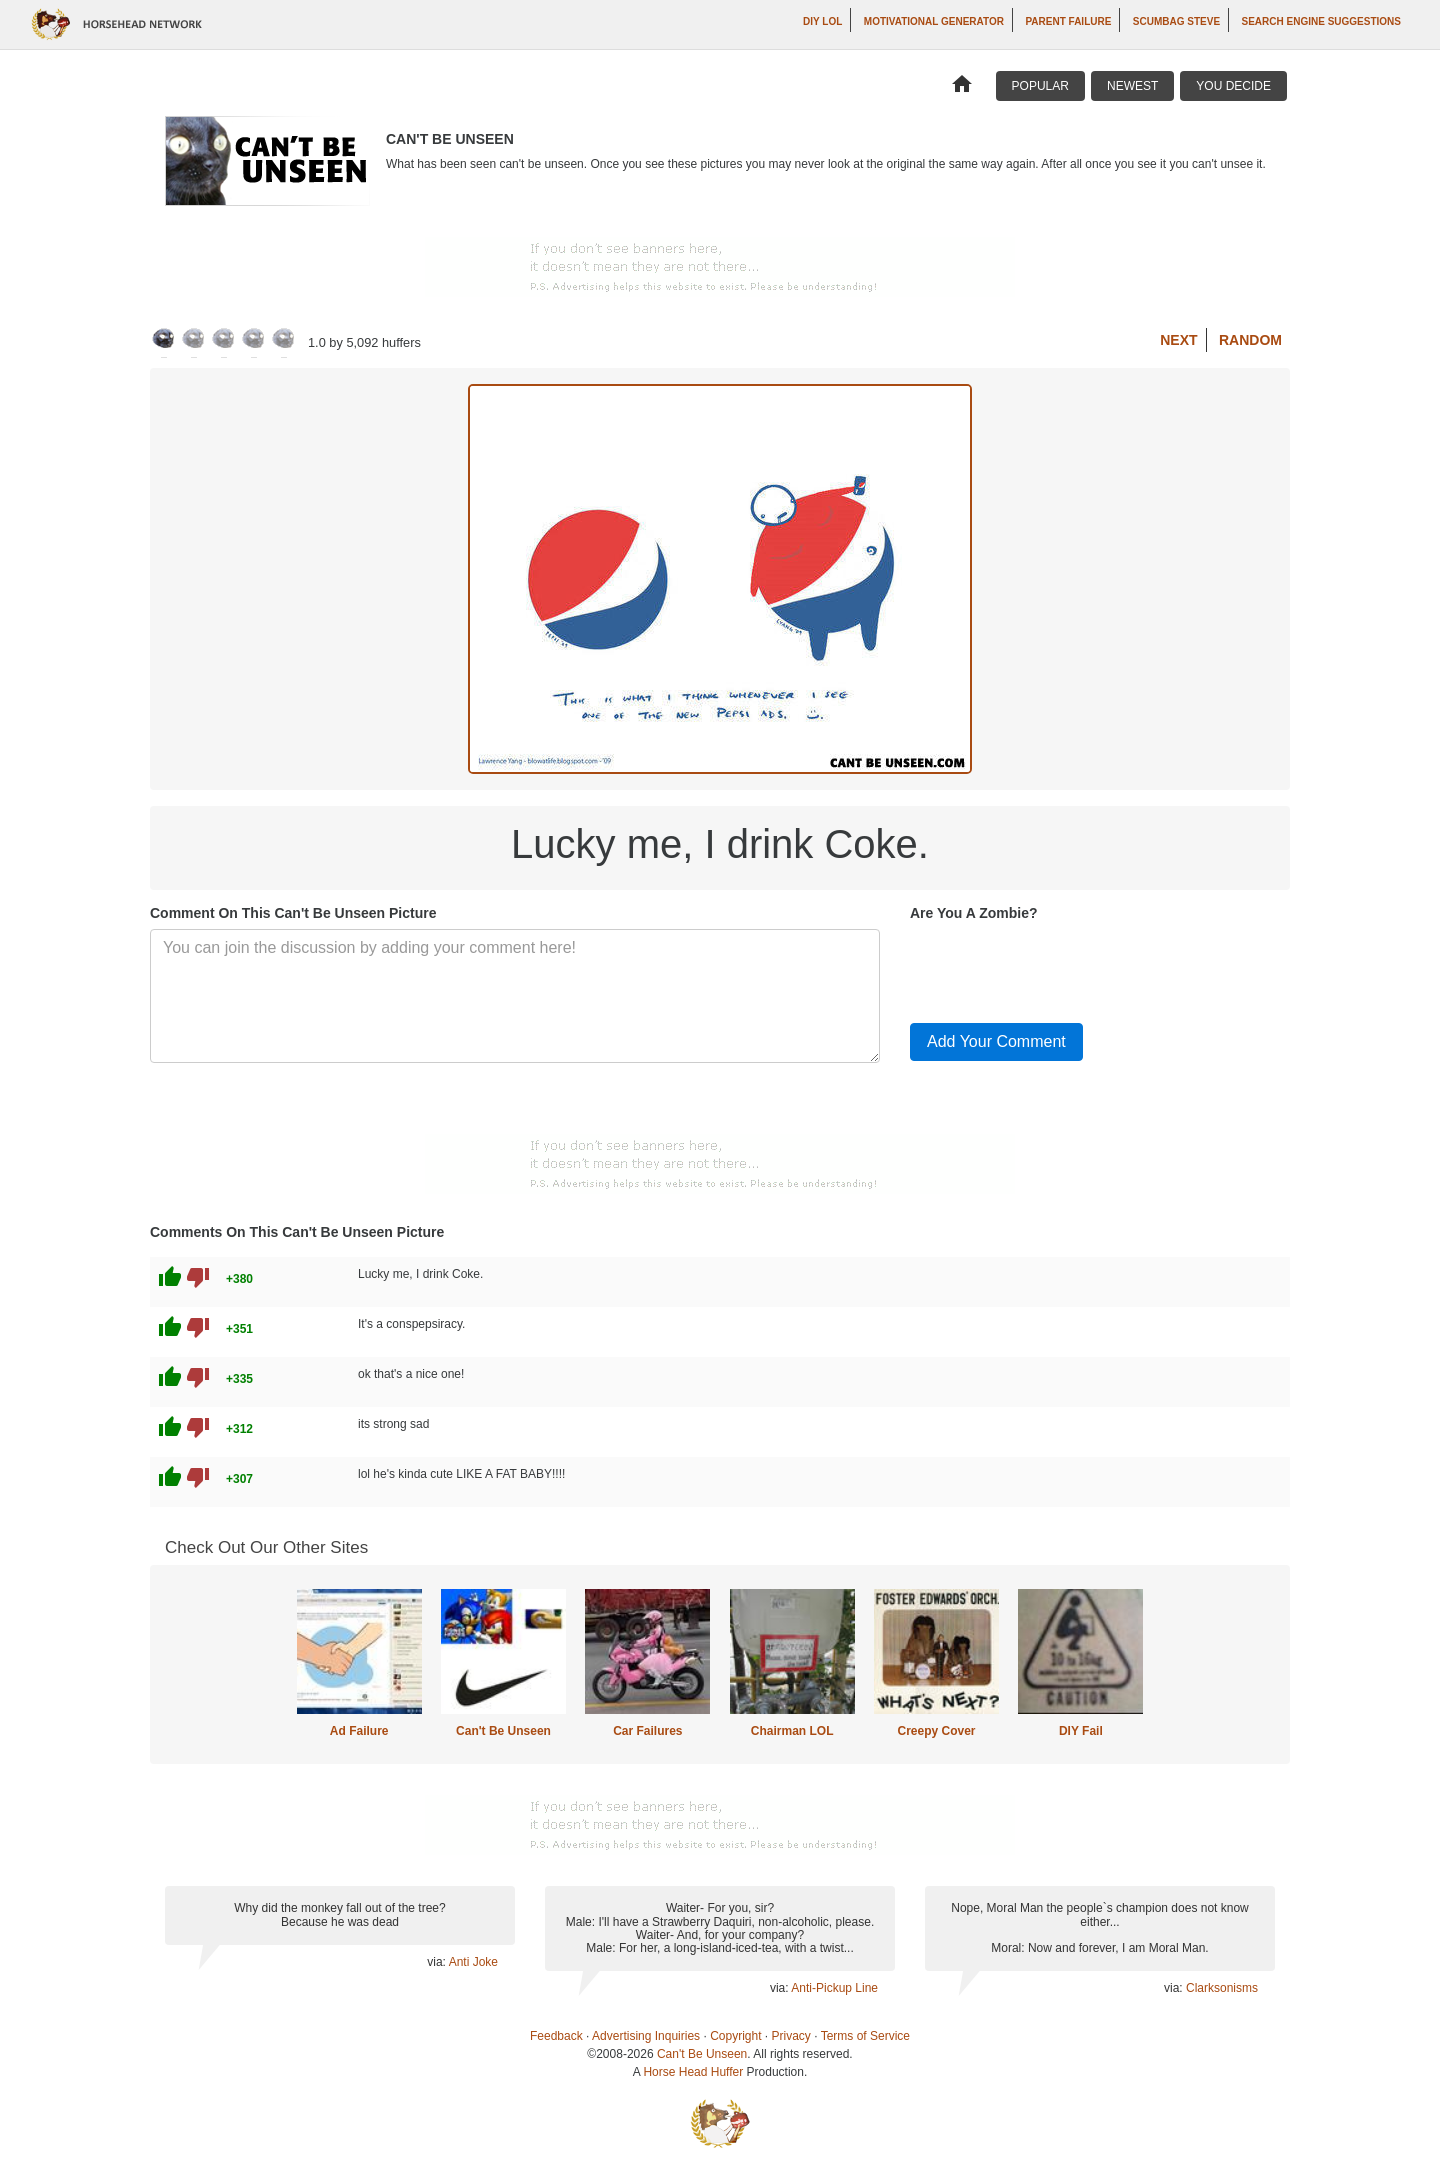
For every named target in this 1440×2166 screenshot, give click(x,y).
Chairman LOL (792, 1731)
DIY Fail (1081, 1731)
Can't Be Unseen (503, 1731)
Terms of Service (865, 2036)
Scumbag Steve (1176, 21)
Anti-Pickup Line (834, 1988)
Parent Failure (1068, 21)
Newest (1132, 86)
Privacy (791, 2036)
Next (1178, 340)
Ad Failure (359, 1731)
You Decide (1233, 86)
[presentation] (1062, 968)
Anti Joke (473, 1962)
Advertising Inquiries (646, 2036)
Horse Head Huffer (693, 2072)
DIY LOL (822, 21)
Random (1250, 340)
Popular (1040, 86)
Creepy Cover (936, 1731)
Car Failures (647, 1731)
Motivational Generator (934, 21)
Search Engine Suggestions (1321, 21)
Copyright (735, 2036)
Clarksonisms (1222, 1988)
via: (437, 1962)
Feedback (556, 2036)
